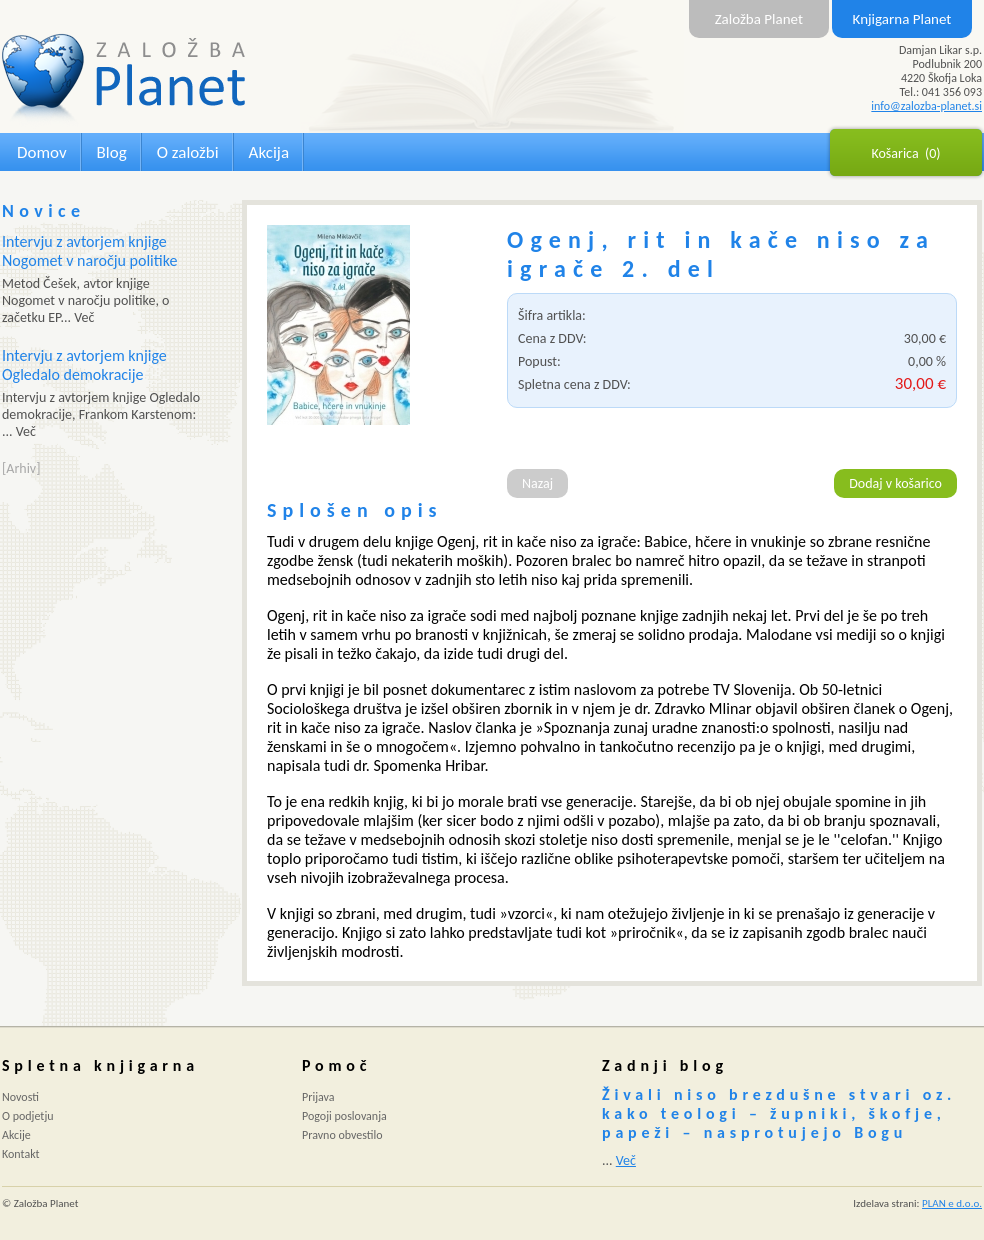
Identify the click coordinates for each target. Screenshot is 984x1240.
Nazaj (537, 483)
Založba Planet (759, 19)
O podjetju (28, 1116)
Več (626, 1160)
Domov (42, 152)
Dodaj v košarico (895, 483)
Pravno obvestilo (342, 1135)
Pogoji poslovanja (344, 1116)
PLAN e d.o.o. (952, 1203)
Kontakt (21, 1154)
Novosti (20, 1097)
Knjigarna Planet (902, 19)
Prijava (318, 1097)
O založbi (188, 152)
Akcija (269, 152)
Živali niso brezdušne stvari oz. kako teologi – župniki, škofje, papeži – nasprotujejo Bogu (779, 1113)
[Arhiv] (21, 468)
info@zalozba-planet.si (926, 106)
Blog (112, 152)
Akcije (16, 1135)
